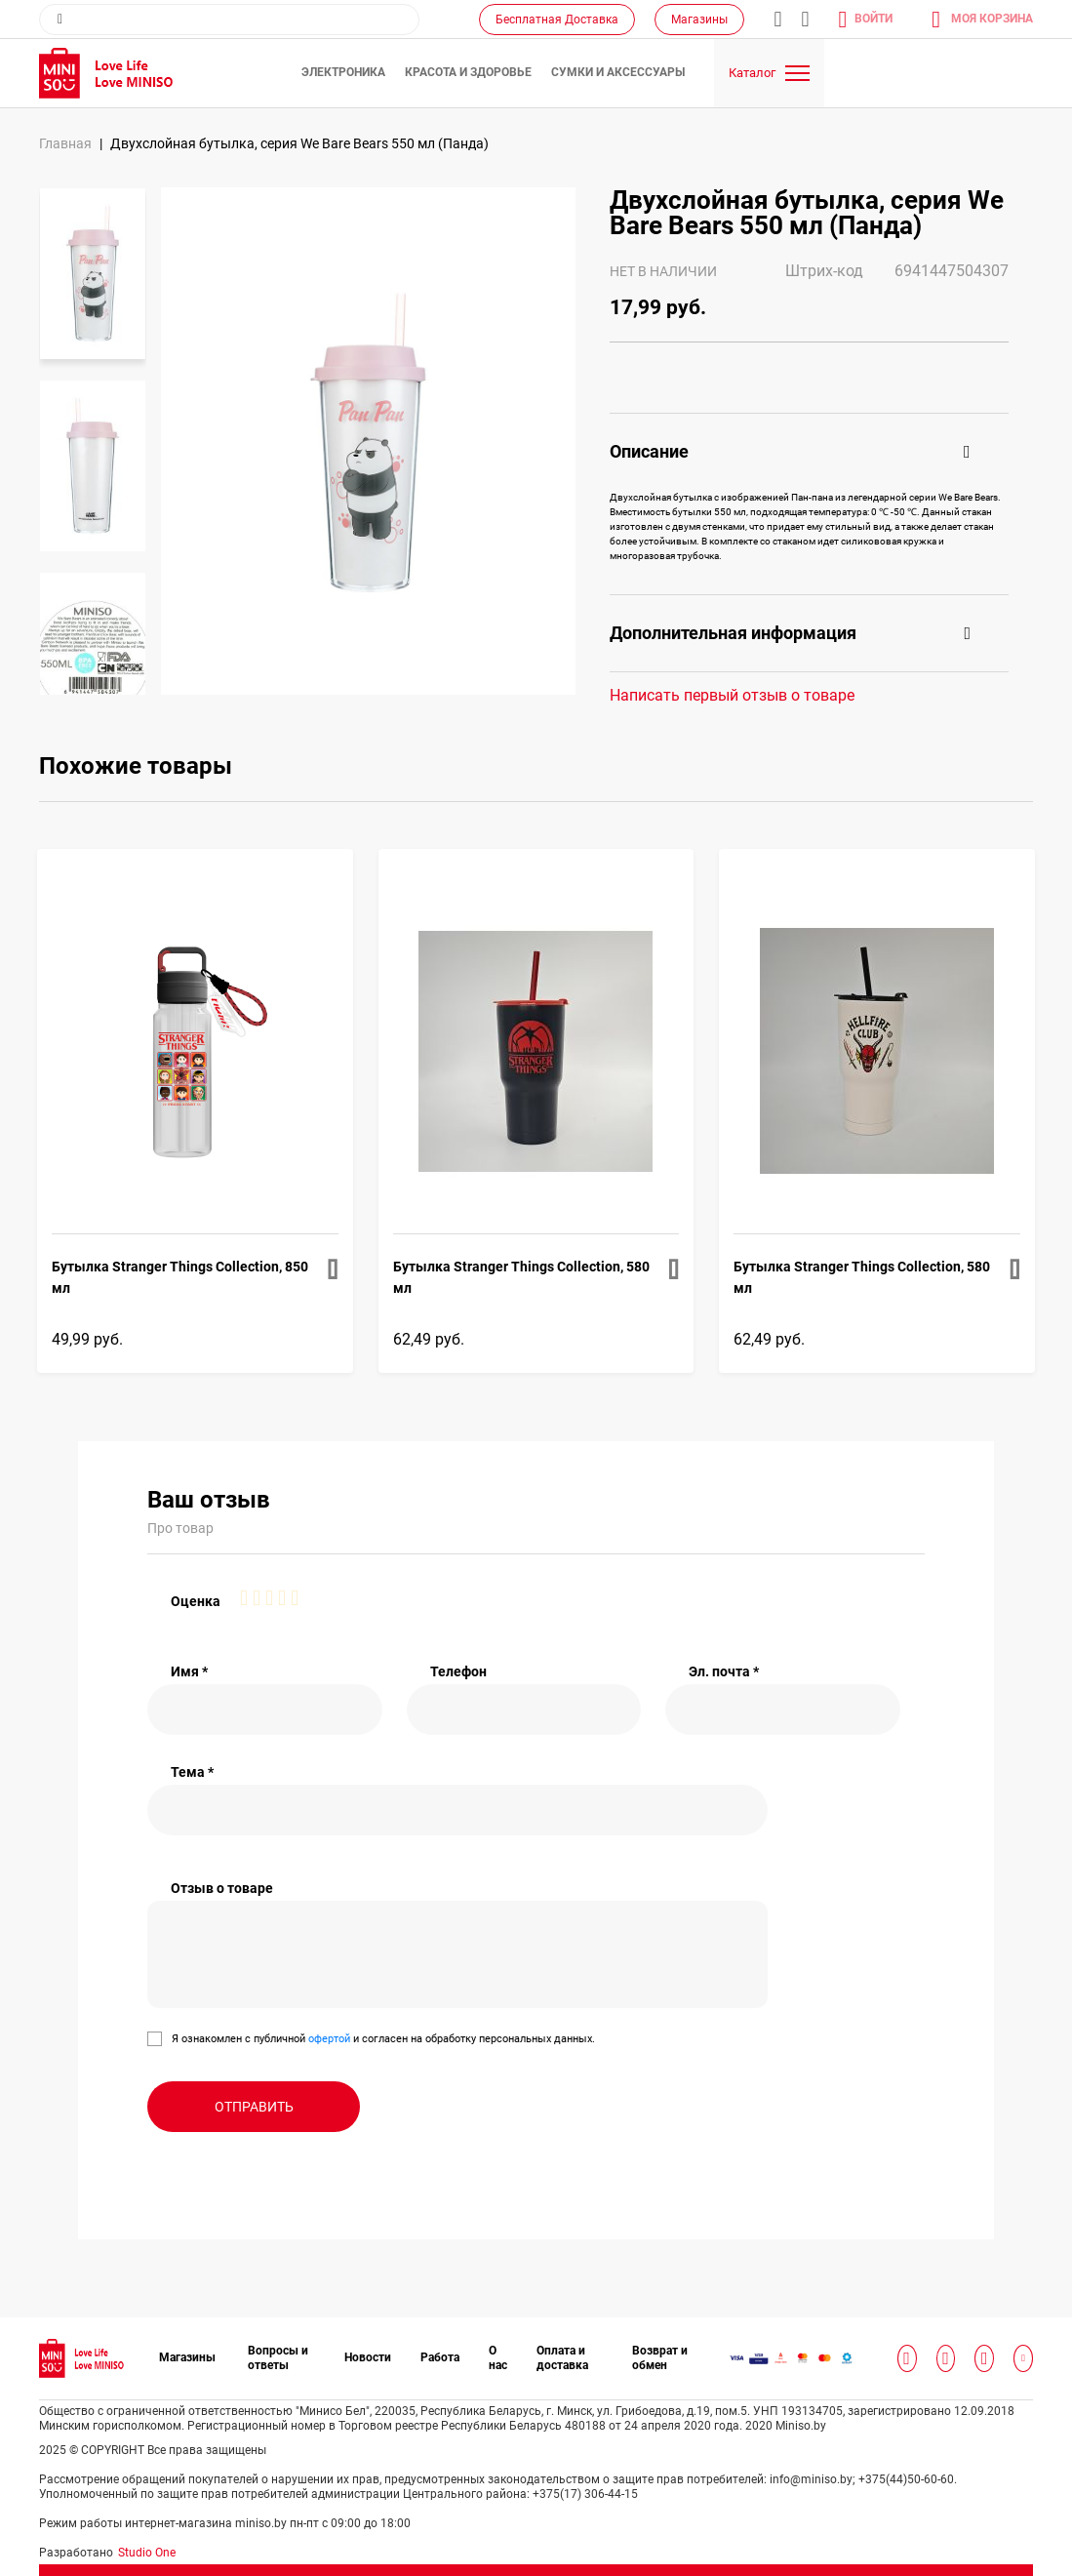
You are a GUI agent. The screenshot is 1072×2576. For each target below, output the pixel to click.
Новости (367, 2357)
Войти (873, 18)
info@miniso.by (777, 19)
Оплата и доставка (562, 2358)
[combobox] (229, 19)
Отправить (254, 2106)
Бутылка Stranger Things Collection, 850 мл (180, 1277)
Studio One (147, 2552)
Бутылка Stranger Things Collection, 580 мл (521, 1277)
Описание (649, 451)
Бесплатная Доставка (557, 19)
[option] (92, 273)
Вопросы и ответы (278, 2358)
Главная (65, 143)
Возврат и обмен (660, 2358)
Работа (439, 2357)
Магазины (699, 19)
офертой (329, 2039)
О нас (498, 2358)
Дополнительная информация (733, 633)
